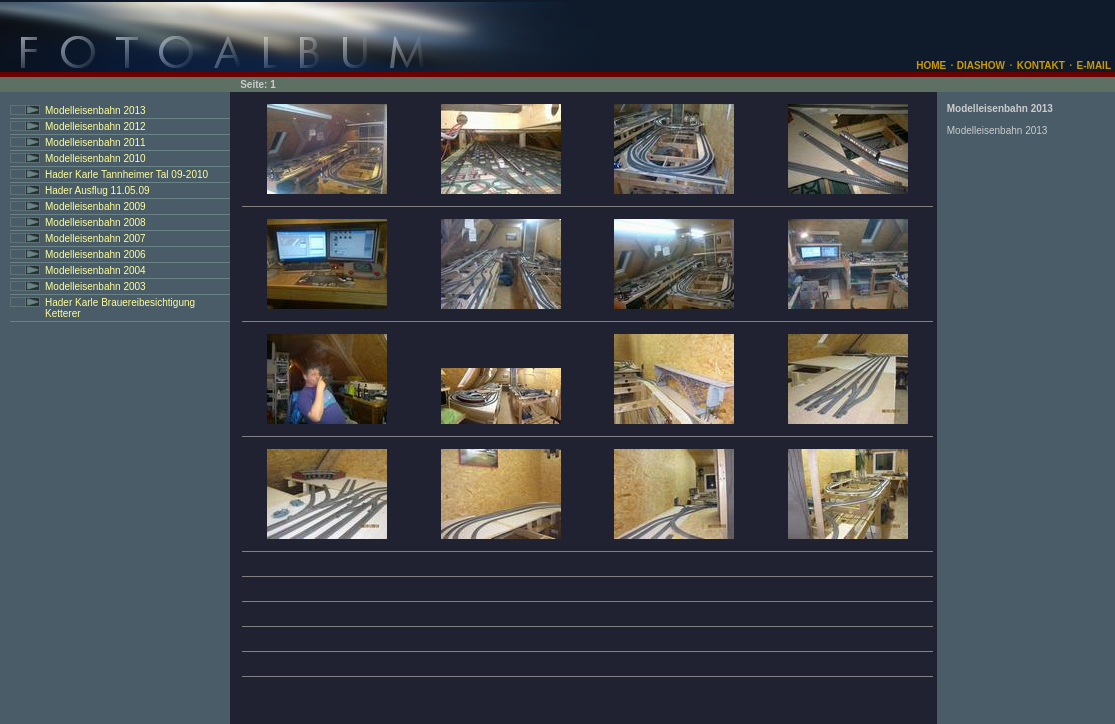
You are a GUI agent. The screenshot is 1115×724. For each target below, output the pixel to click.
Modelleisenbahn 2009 (95, 206)
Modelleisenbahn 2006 (95, 254)
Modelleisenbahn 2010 (95, 158)
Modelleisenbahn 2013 (95, 110)
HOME (931, 65)
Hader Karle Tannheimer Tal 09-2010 (126, 174)
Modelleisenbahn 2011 (95, 142)
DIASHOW (979, 65)
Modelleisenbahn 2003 (95, 286)
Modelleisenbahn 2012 (95, 126)
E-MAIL (1094, 65)
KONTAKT (1041, 65)
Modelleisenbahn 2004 (95, 270)
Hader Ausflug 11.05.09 (97, 190)
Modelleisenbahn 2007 (95, 238)
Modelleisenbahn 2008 (95, 222)
